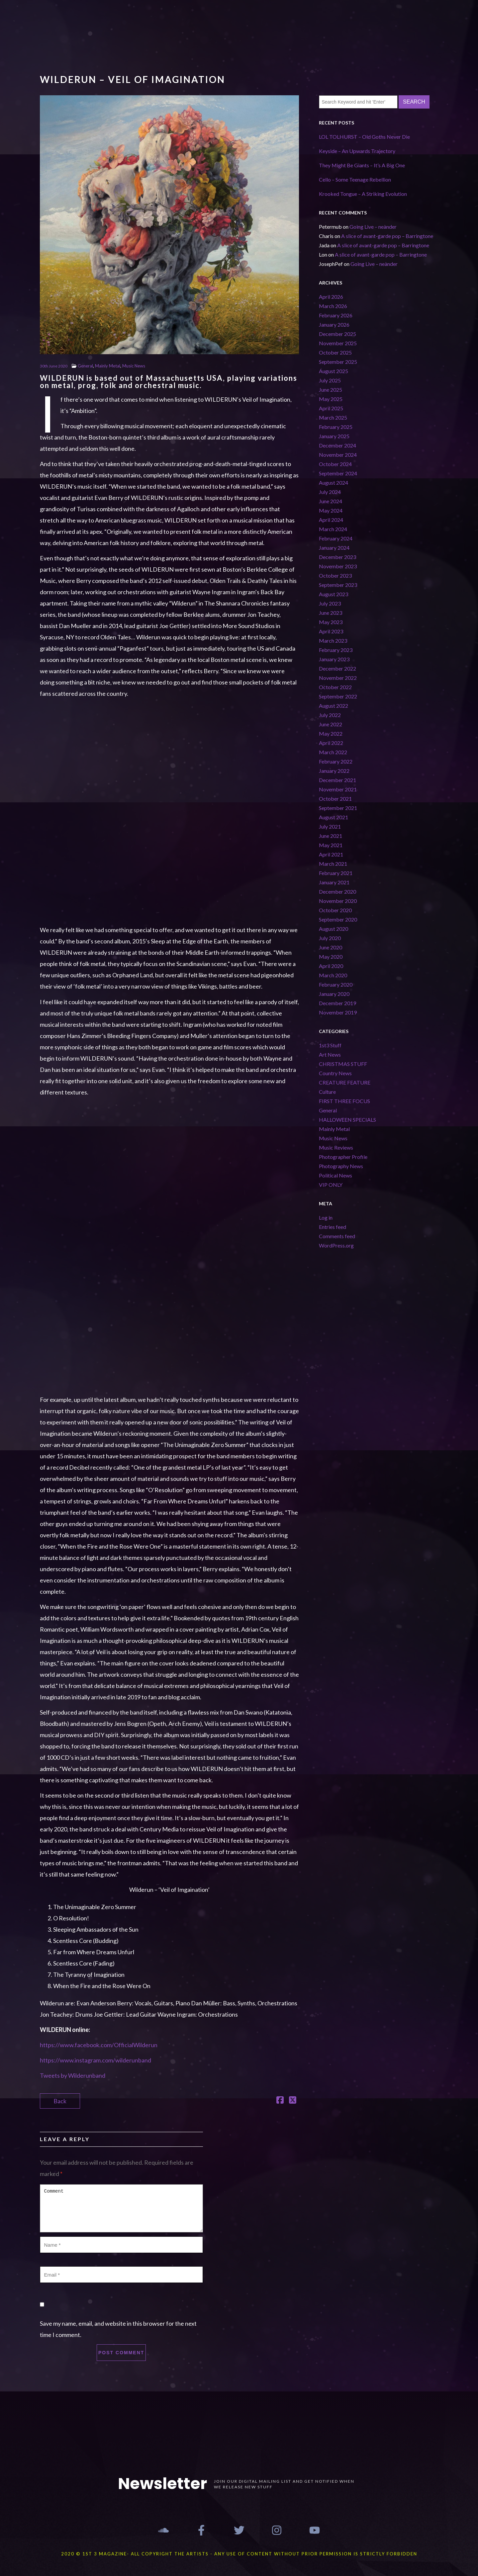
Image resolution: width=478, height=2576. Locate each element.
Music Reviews (336, 1147)
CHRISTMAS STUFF (343, 1064)
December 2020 (337, 891)
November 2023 (338, 566)
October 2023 (335, 575)
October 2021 (335, 798)
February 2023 (335, 650)
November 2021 (338, 789)
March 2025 (333, 417)
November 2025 (338, 343)
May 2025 (330, 399)
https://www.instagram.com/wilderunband (95, 2060)
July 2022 (330, 715)
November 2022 (338, 678)
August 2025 (333, 371)
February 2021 (335, 873)
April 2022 (331, 743)
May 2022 (330, 733)
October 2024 (335, 464)
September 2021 (338, 808)
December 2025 (337, 334)
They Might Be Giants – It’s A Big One (362, 165)
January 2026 (334, 324)
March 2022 (333, 752)
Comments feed (337, 1236)
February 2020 (335, 984)
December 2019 (337, 1003)
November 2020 (338, 901)
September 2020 (338, 919)
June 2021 (330, 836)
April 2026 (331, 296)
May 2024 (330, 510)
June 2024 (330, 501)
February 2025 (335, 427)
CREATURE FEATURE (344, 1082)
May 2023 (330, 622)
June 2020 (330, 947)
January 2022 (334, 770)
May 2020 (330, 956)
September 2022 (338, 696)
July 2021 (330, 826)
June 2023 (330, 612)
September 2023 (338, 585)
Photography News (341, 1166)
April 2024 (331, 520)
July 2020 (330, 938)
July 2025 (330, 380)
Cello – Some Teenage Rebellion (355, 179)
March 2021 (333, 863)
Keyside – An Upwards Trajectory (357, 151)
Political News (335, 1175)
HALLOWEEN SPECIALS (347, 1119)
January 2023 (334, 659)
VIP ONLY (330, 1184)
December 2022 (337, 668)
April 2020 (331, 966)
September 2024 (338, 473)
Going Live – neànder (373, 226)
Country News (335, 1073)
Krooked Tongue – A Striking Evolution (363, 194)
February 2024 (335, 538)
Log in (326, 1217)
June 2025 (330, 389)
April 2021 (331, 854)
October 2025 (335, 352)
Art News (330, 1054)
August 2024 (333, 482)
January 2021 (334, 882)
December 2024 (337, 445)
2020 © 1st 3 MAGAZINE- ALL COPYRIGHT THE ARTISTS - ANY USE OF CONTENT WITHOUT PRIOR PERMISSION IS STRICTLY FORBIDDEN (239, 2553)
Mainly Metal (107, 365)
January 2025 (334, 436)
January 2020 (334, 994)
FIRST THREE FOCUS (344, 1101)
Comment (121, 2208)
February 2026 (335, 315)
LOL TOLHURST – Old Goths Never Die (364, 136)
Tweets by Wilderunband (72, 2075)
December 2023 (337, 557)
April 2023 (331, 631)
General (85, 365)
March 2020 (333, 975)
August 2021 (333, 817)
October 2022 (335, 687)
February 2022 (335, 761)
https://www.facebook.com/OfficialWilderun (98, 2045)
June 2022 (330, 724)
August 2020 (333, 929)
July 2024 (330, 492)
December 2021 (337, 780)
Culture (327, 1091)
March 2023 (333, 640)
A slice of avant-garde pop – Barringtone (387, 236)
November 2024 (338, 454)
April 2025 (331, 408)
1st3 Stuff (330, 1045)
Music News (133, 365)
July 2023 (330, 603)
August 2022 (333, 705)
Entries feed (332, 1227)
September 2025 (338, 362)
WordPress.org (336, 1245)
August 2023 (333, 594)
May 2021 (330, 845)
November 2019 (338, 1012)
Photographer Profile (343, 1157)
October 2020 (335, 910)
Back (59, 2101)
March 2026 (333, 306)
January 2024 (334, 547)
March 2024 (333, 529)
